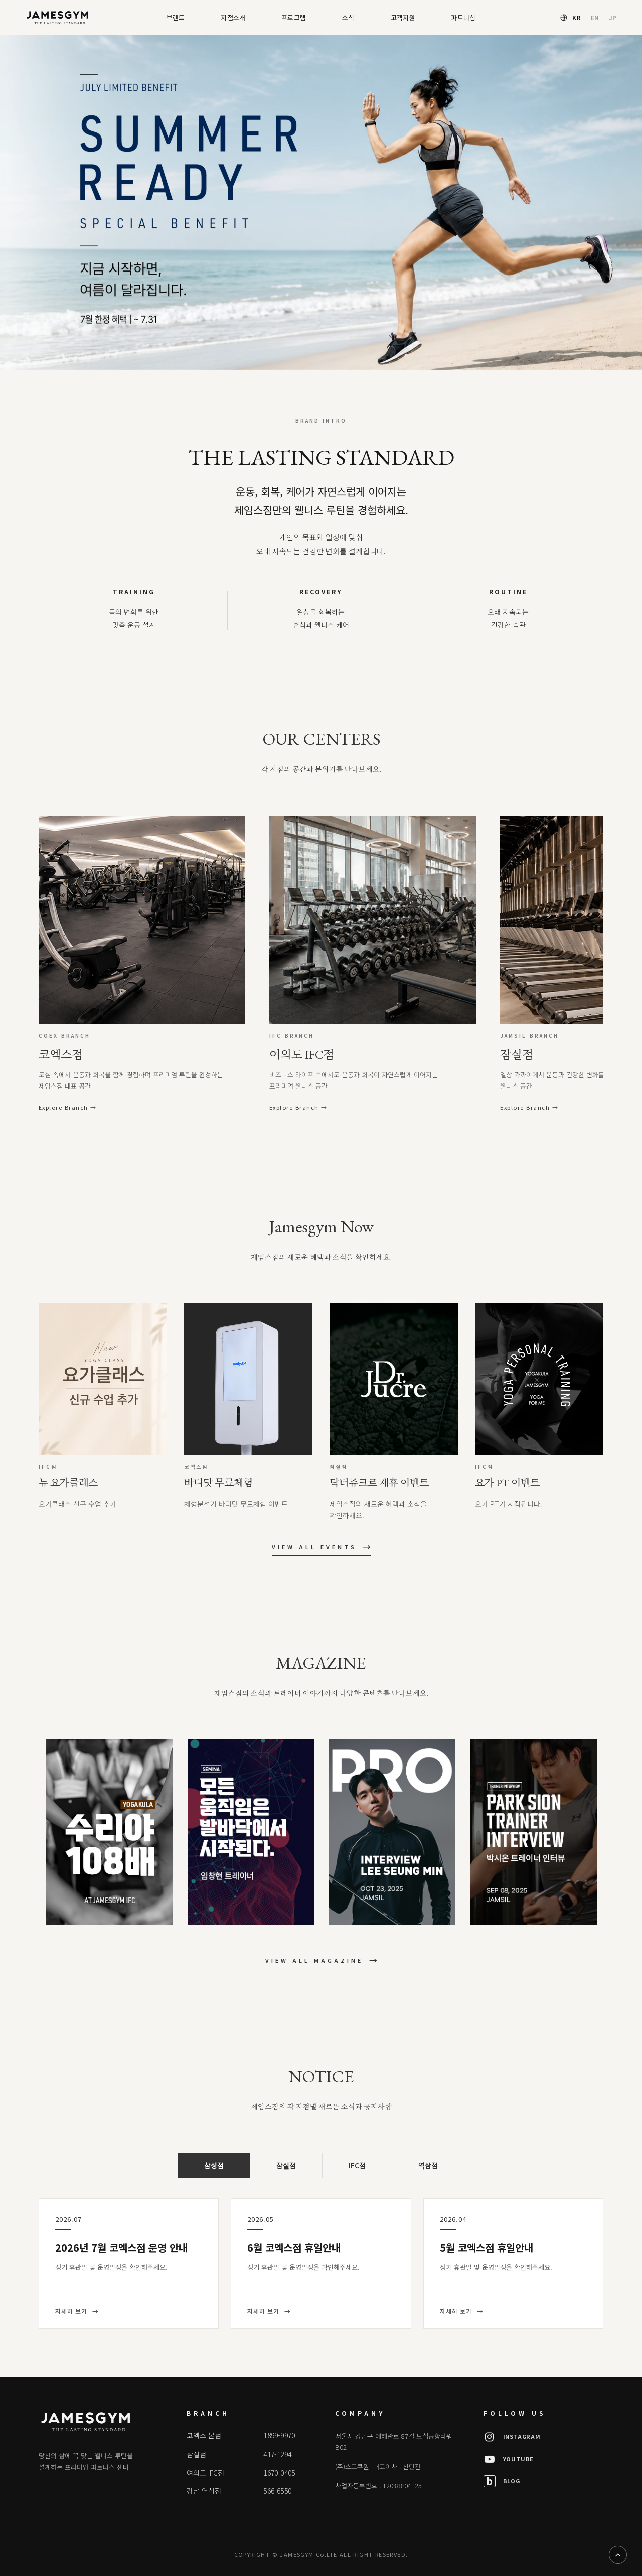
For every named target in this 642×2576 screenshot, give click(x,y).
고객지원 (403, 17)
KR (576, 17)
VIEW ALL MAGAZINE (321, 1961)
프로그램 (293, 17)
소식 (348, 17)
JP (613, 17)
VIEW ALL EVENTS (321, 1548)
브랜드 (176, 17)
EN (595, 17)
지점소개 (233, 17)
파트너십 (463, 17)
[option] (321, 202)
